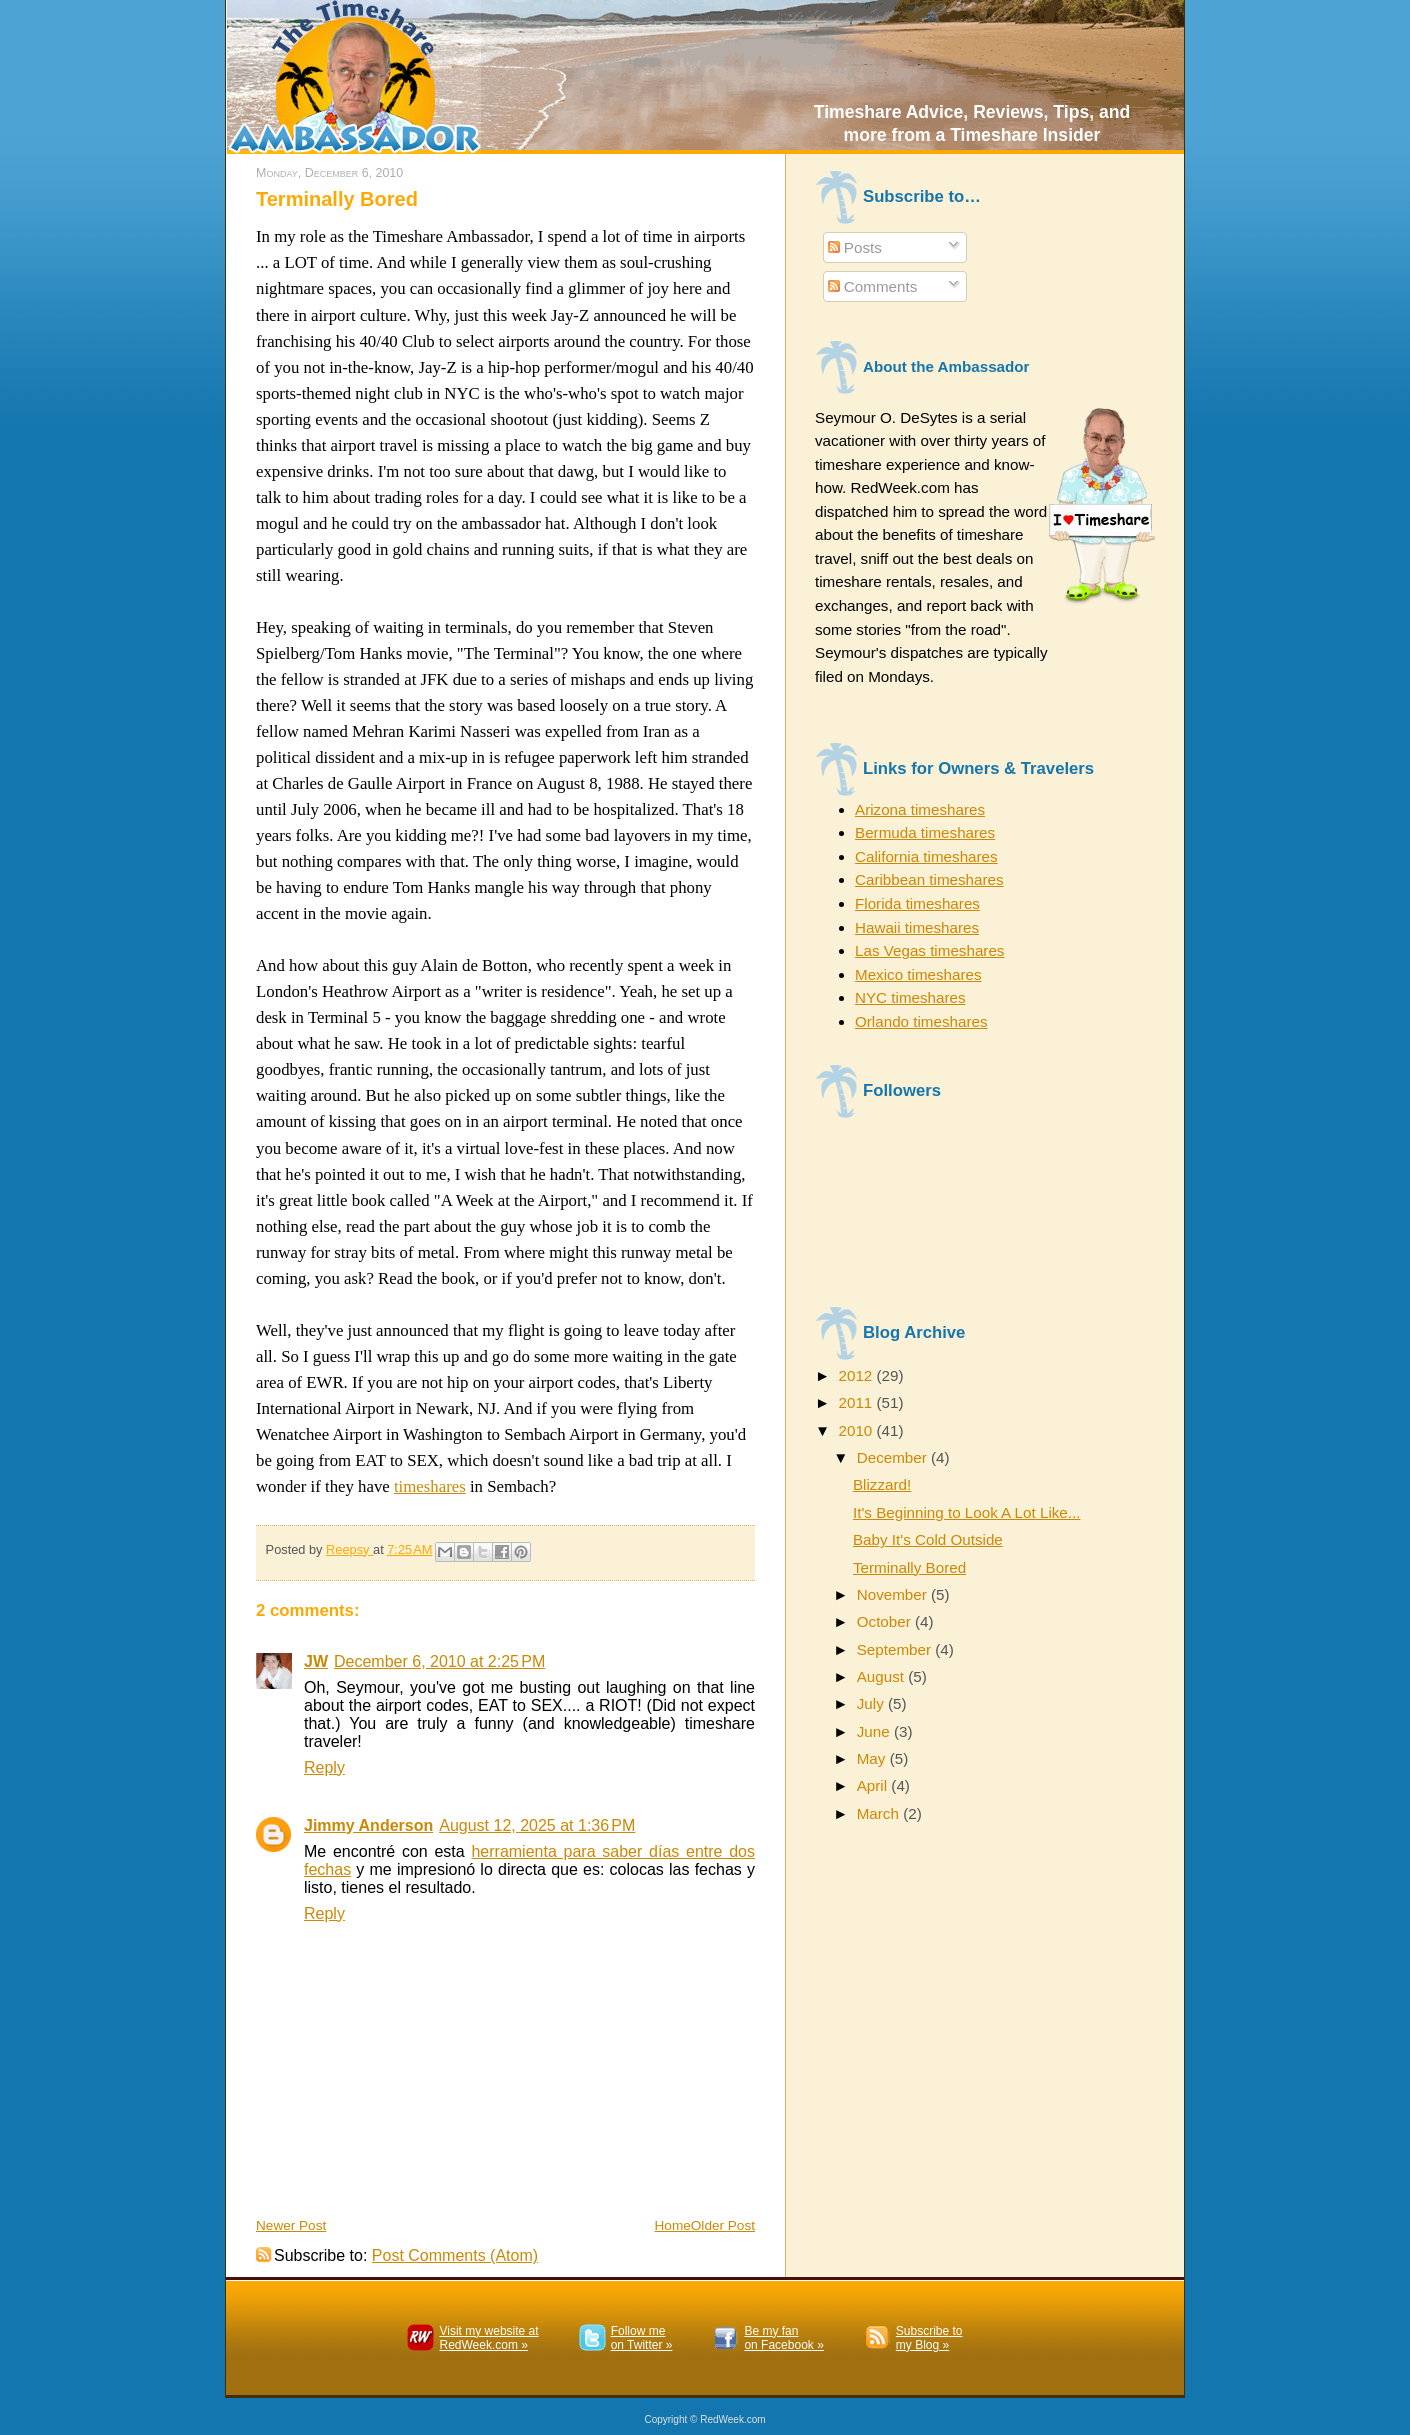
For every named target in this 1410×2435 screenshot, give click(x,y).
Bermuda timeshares (925, 832)
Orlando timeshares (921, 1021)
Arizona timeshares (920, 809)
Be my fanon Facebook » (783, 2338)
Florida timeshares (917, 903)
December (894, 1457)
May (873, 1758)
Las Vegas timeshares (929, 950)
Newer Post (291, 2225)
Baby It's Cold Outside (928, 1539)
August (883, 1676)
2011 (857, 1402)
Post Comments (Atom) (455, 2255)
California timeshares (926, 856)
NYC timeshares (910, 997)
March (880, 1813)
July (872, 1703)
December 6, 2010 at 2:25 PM (439, 1661)
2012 (857, 1375)
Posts (855, 247)
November (894, 1594)
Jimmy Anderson (368, 1825)
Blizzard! (882, 1484)
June (875, 1731)
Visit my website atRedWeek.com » (488, 2338)
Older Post (723, 2225)
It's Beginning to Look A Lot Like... (967, 1512)
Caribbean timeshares (929, 879)
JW (316, 1661)
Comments (873, 286)
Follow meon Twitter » (642, 2338)
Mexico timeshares (918, 974)
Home (673, 2225)
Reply (324, 1767)
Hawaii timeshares (917, 927)
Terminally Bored (909, 1567)
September (896, 1649)
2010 (857, 1430)
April (874, 1785)
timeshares (430, 1486)
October (886, 1621)
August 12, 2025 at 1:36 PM (537, 1825)
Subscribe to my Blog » (929, 2338)
